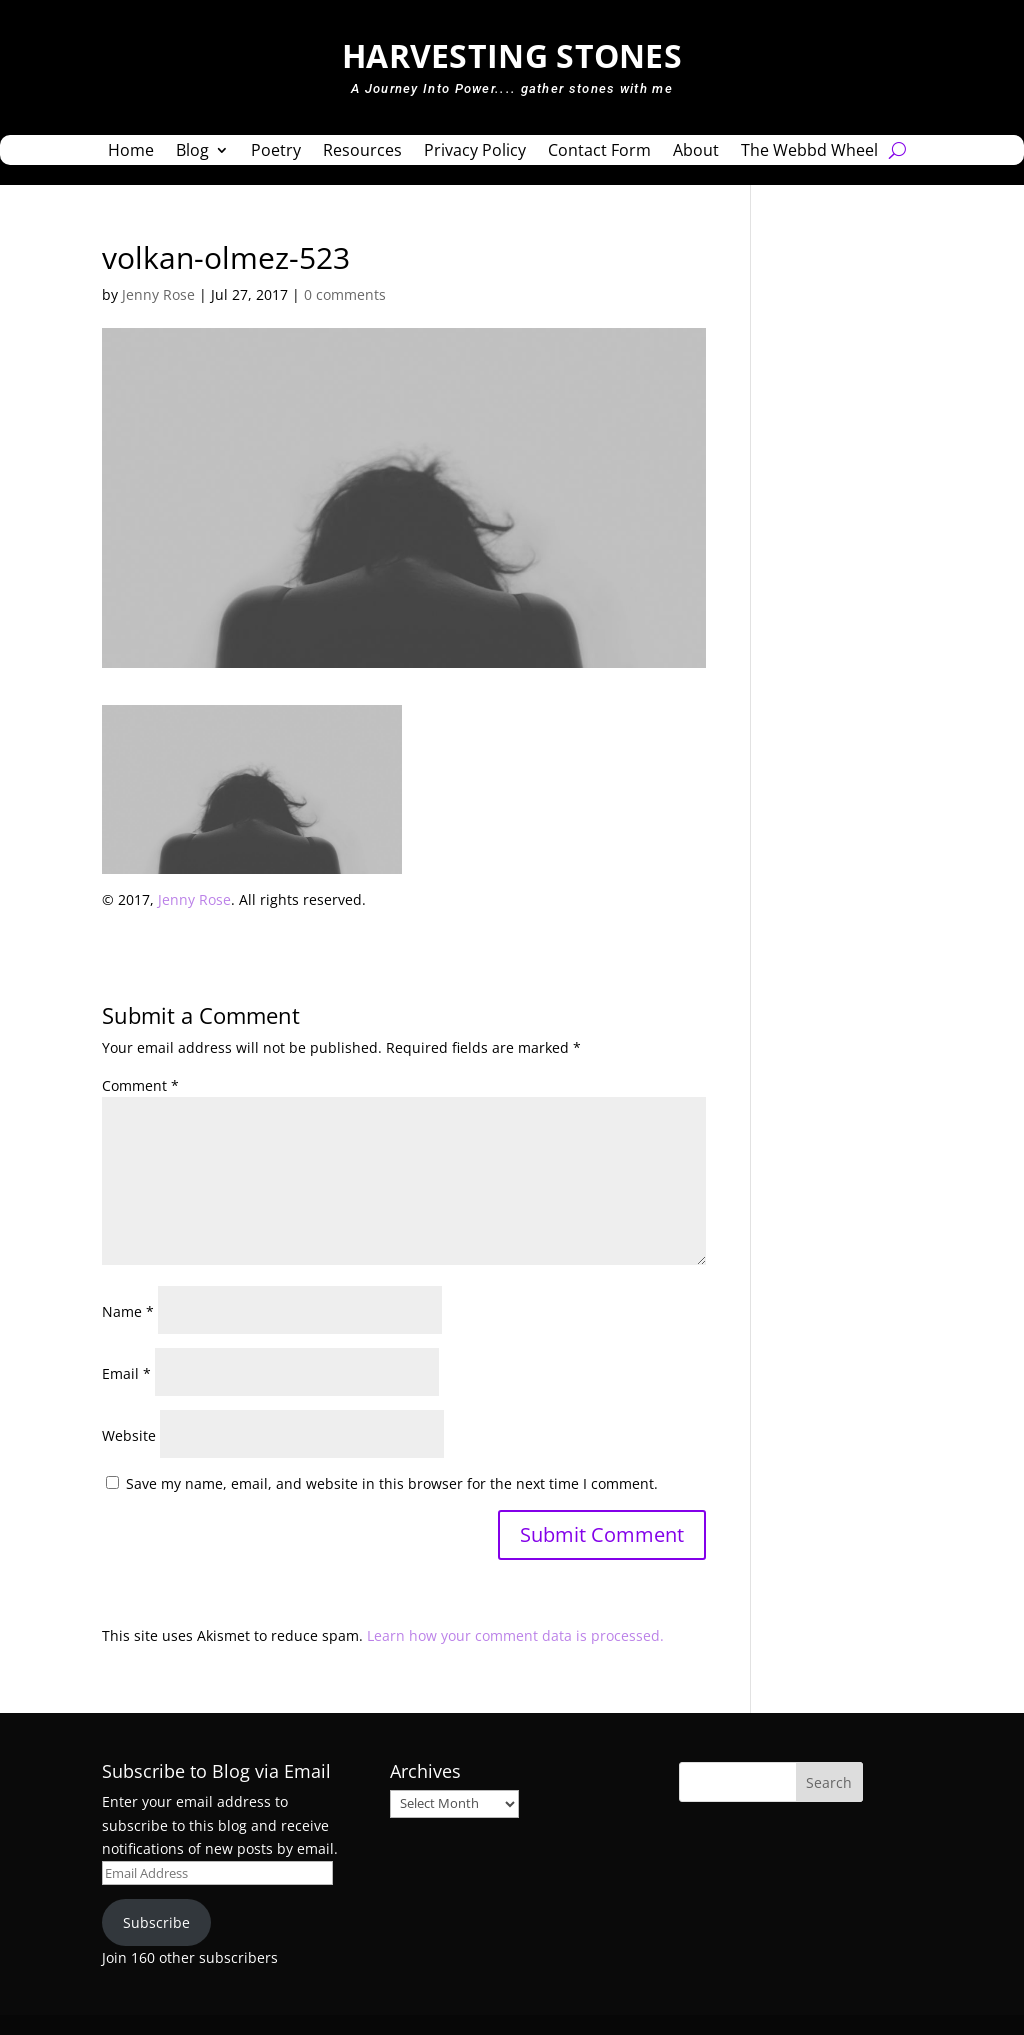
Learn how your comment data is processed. (515, 1635)
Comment (140, 1085)
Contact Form (599, 152)
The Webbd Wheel (809, 152)
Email (126, 1373)
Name (128, 1311)
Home (131, 152)
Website (129, 1435)
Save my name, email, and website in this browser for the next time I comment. (392, 1483)
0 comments (345, 294)
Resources (362, 152)
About (696, 152)
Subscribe (156, 1922)
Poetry (276, 152)
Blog (192, 152)
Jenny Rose (158, 294)
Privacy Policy (475, 152)
